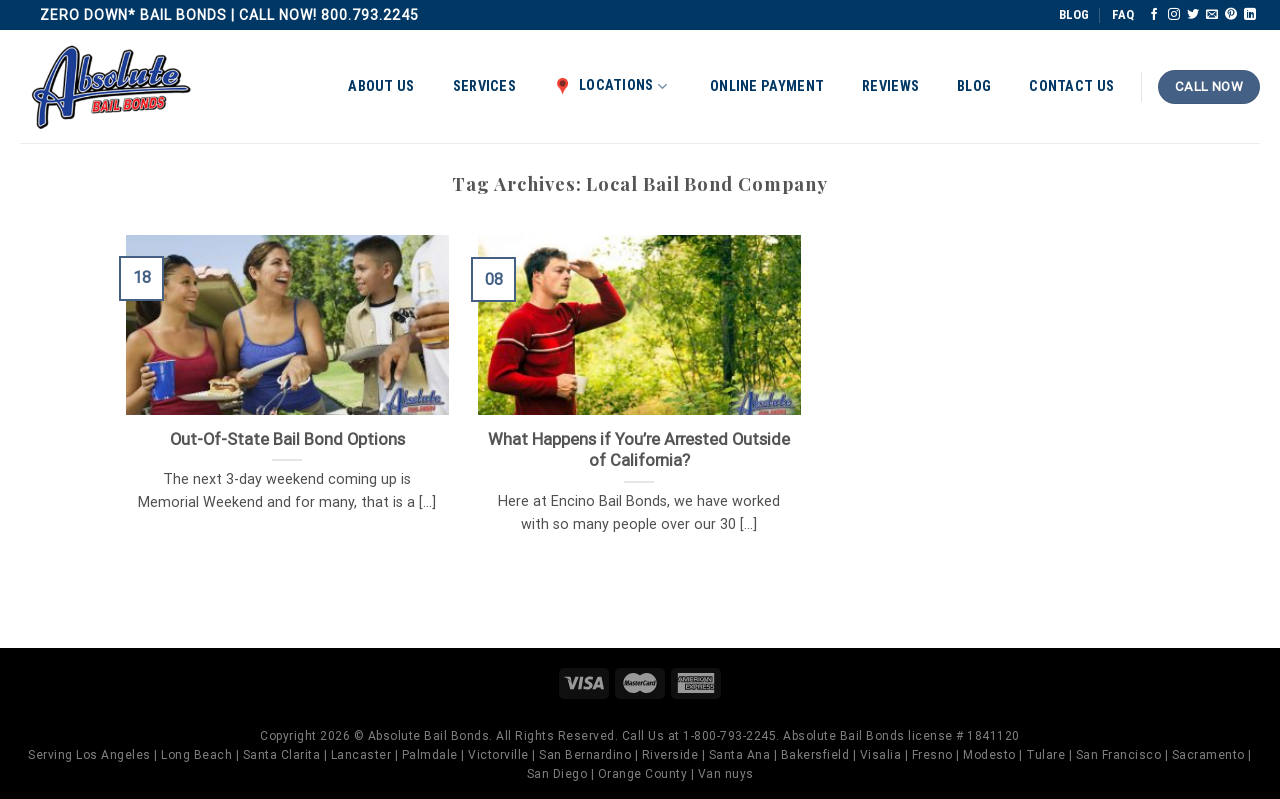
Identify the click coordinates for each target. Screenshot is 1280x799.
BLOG (1074, 14)
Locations (610, 86)
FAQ (1123, 14)
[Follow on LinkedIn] (1250, 15)
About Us (381, 86)
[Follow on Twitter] (1193, 15)
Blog (974, 86)
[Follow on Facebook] (1154, 15)
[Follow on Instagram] (1174, 15)
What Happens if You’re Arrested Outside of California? (639, 450)
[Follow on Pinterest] (1231, 15)
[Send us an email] (1212, 15)
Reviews (890, 86)
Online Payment (767, 86)
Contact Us (1071, 86)
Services (484, 86)
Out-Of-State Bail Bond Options (287, 439)
